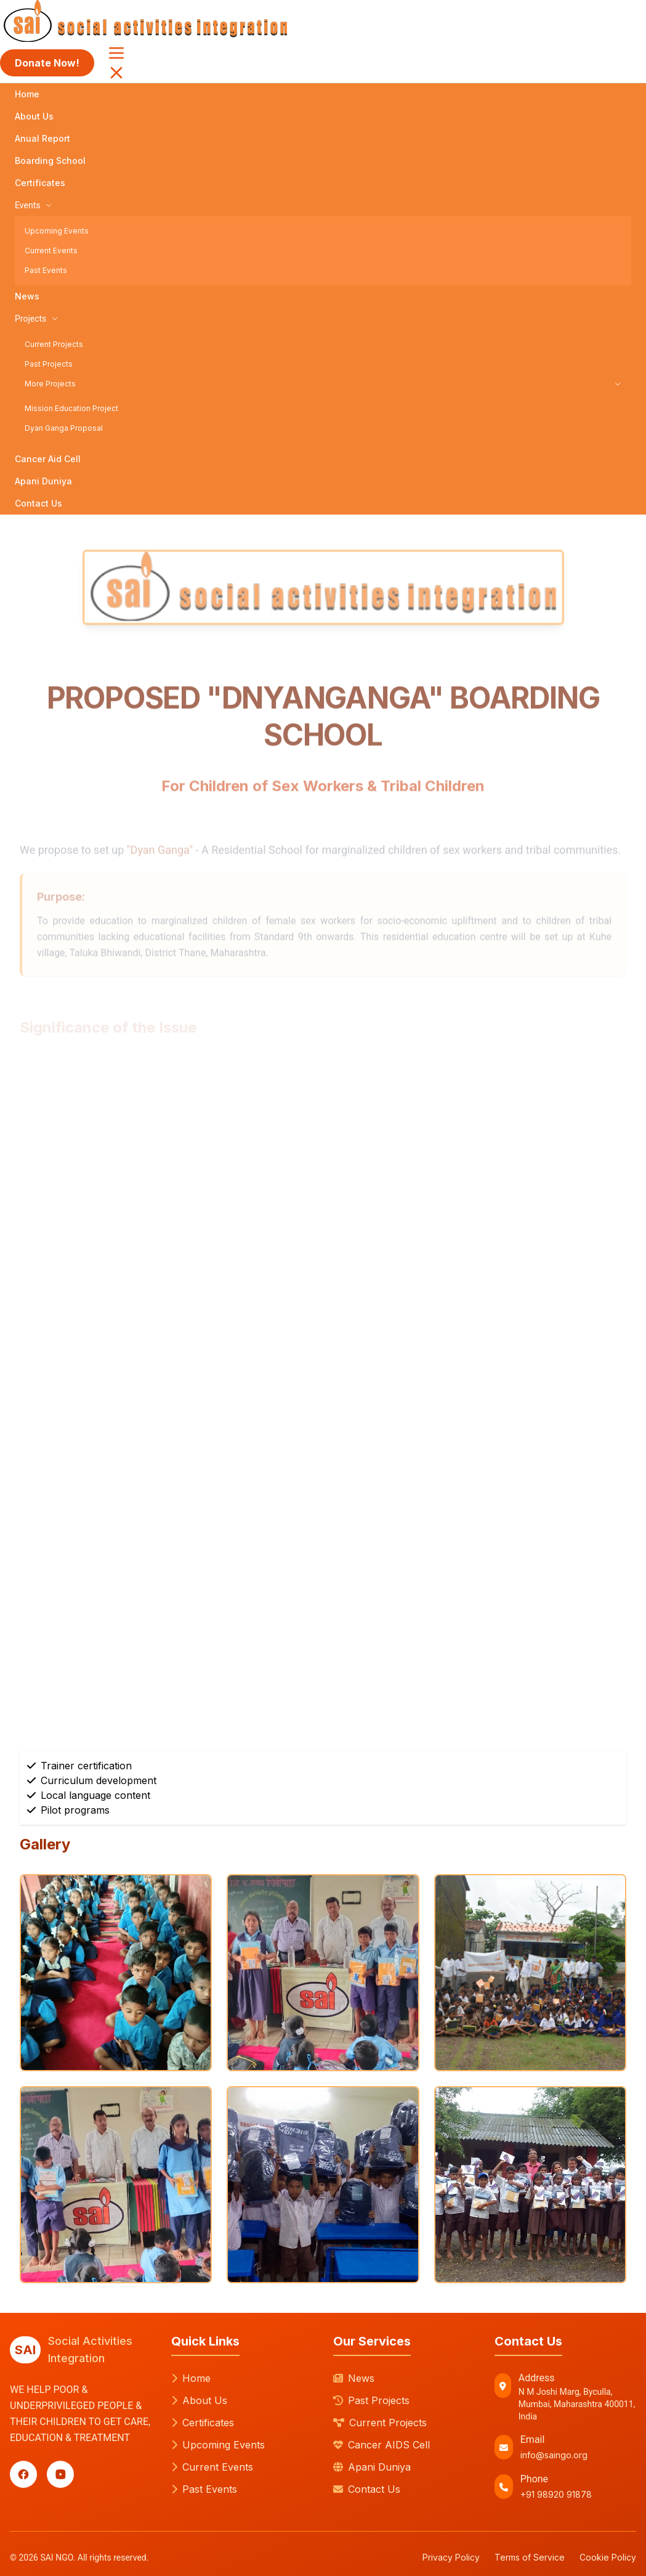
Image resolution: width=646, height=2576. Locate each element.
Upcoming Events (57, 230)
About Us (34, 116)
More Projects (323, 383)
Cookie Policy (607, 2557)
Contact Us (38, 503)
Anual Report (42, 138)
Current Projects (54, 344)
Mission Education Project (71, 408)
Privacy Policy (451, 2557)
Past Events (46, 270)
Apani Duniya (43, 481)
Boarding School (50, 160)
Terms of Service (530, 2557)
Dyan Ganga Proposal (64, 428)
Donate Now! (47, 63)
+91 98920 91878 (556, 2494)
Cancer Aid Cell (48, 459)
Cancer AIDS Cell (381, 2445)
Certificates (40, 182)
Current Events (51, 250)
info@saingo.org (553, 2455)
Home (27, 94)
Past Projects (49, 364)
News (27, 296)
